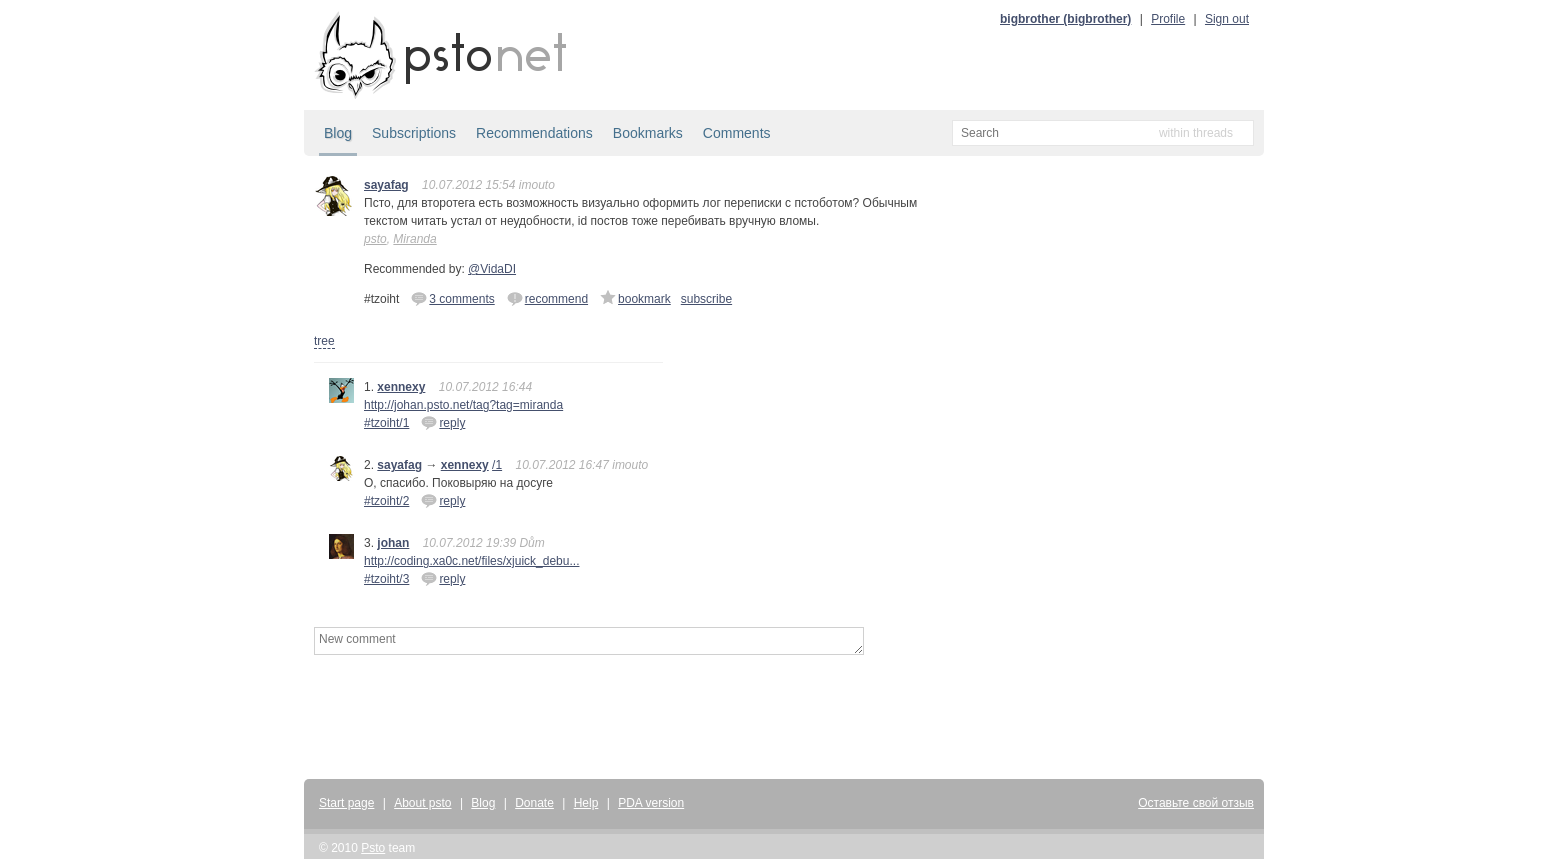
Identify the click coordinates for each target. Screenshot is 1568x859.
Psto (373, 848)
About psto (422, 803)
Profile (1168, 19)
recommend (547, 298)
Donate (534, 803)
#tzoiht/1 (386, 423)
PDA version (651, 803)
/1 (497, 465)
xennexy (401, 387)
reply (443, 422)
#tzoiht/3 (386, 579)
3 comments (452, 298)
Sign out (1227, 19)
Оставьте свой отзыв (1196, 803)
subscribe (706, 299)
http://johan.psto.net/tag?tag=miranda (463, 405)
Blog (338, 133)
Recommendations (534, 133)
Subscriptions (414, 133)
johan (393, 543)
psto (375, 239)
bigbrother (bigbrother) (1065, 19)
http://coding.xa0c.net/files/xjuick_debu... (471, 561)
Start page (346, 803)
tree (324, 341)
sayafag (386, 185)
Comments (737, 133)
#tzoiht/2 (386, 501)
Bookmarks (648, 133)
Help (586, 803)
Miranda (414, 239)
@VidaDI (492, 269)
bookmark (635, 298)
